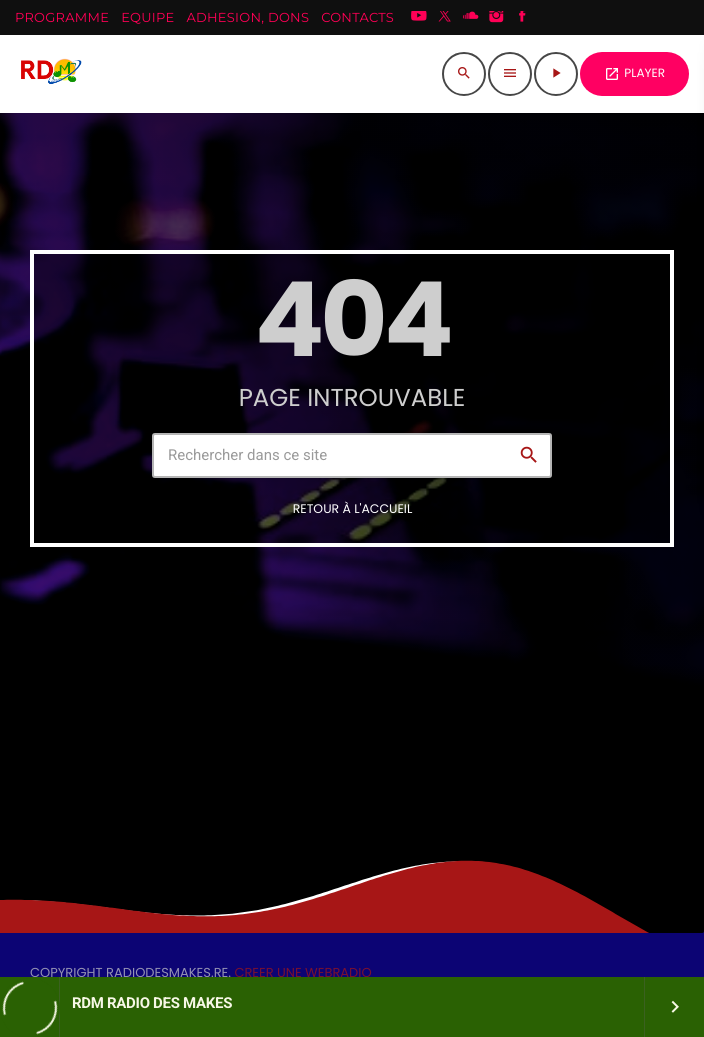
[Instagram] (497, 18)
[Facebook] (522, 18)
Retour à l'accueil (353, 509)
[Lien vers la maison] (50, 74)
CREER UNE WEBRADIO (302, 972)
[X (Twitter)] (445, 18)
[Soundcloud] (471, 18)
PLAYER (634, 73)
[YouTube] (419, 18)
